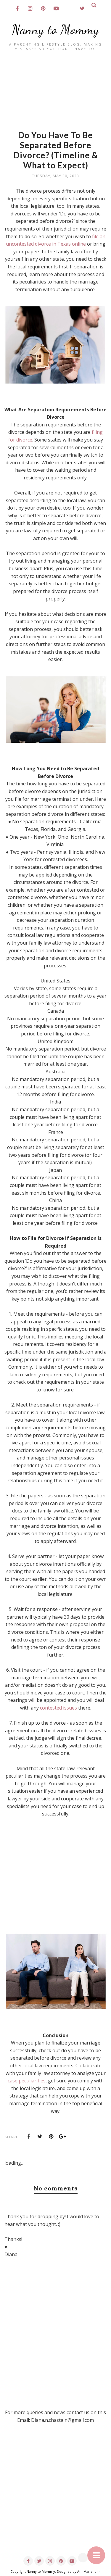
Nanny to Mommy (55, 29)
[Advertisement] (55, 93)
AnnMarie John (89, 2571)
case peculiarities (27, 2080)
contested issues (58, 1708)
